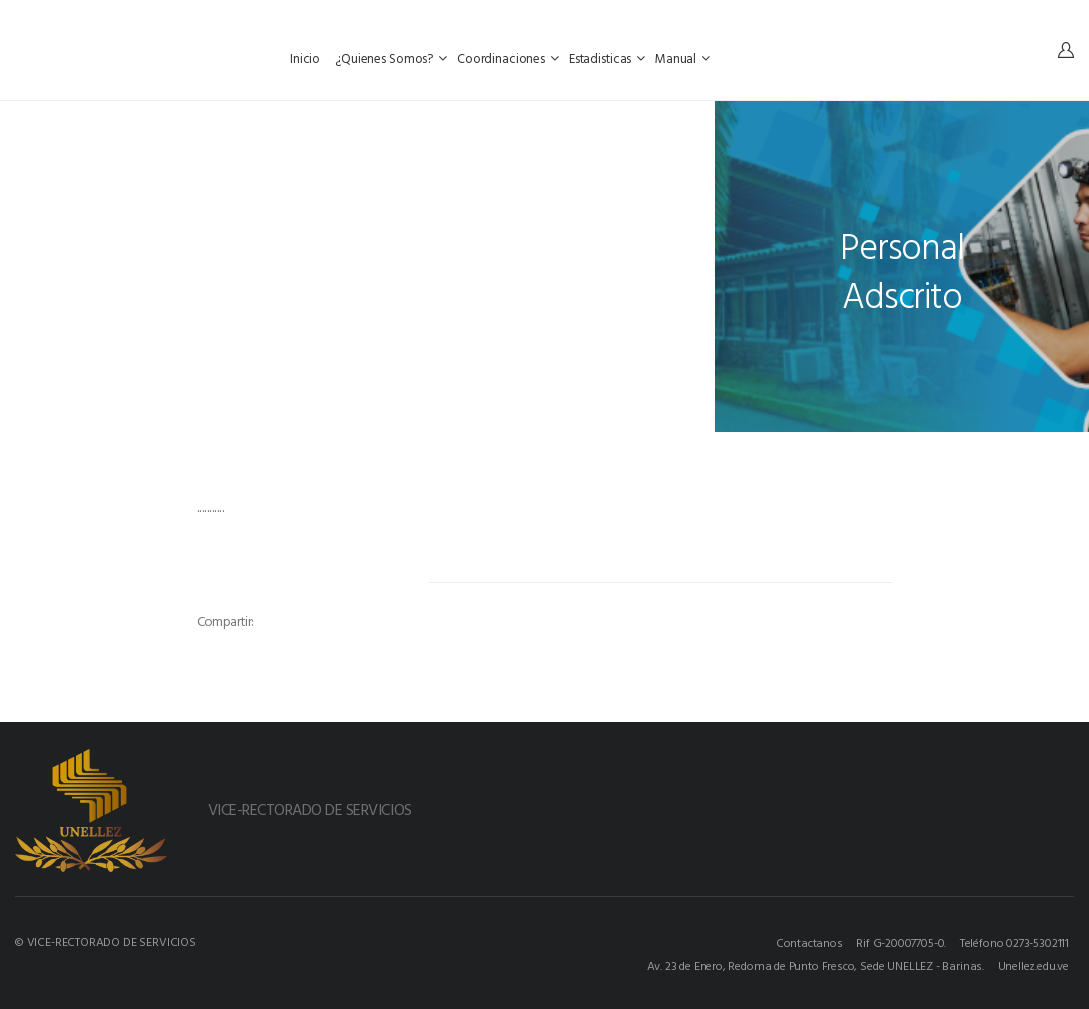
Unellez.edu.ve (1033, 965)
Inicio (306, 58)
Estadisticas (607, 58)
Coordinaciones (508, 58)
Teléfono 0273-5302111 (1014, 942)
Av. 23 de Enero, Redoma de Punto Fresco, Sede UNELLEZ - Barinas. (815, 965)
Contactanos (809, 942)
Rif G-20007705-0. (901, 942)
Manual (682, 58)
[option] (310, 589)
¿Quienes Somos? (391, 58)
